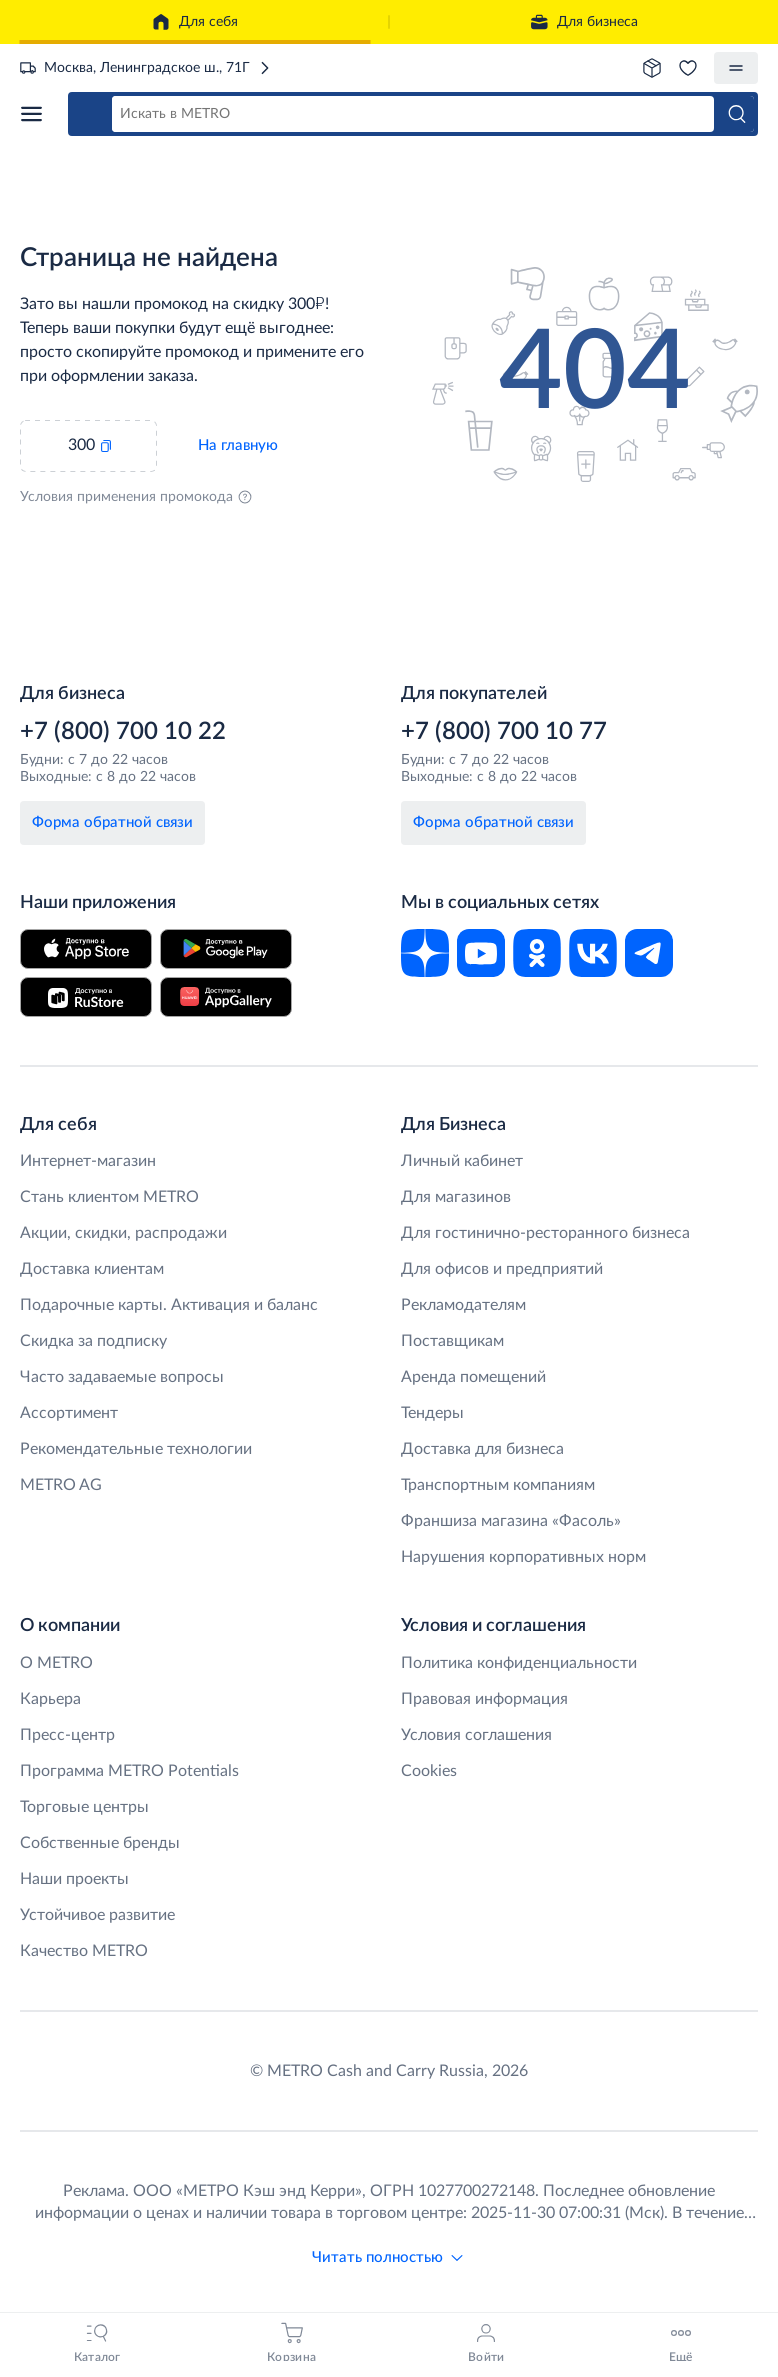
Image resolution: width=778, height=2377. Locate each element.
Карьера (50, 1699)
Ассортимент (69, 1413)
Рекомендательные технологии (136, 1449)
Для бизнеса (583, 22)
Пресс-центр (67, 1735)
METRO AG (61, 1485)
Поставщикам (452, 1341)
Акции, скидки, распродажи (123, 1233)
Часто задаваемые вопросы (122, 1377)
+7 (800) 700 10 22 (123, 732)
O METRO (56, 1663)
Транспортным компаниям (498, 1485)
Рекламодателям (463, 1305)
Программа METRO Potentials (129, 1771)
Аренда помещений (473, 1377)
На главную (238, 445)
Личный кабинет (462, 1161)
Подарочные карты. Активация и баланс (169, 1305)
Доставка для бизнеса (482, 1449)
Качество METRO (84, 1951)
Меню (736, 68)
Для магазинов (456, 1197)
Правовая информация (484, 1699)
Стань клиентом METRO (109, 1197)
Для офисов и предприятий (502, 1269)
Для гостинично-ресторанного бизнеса (545, 1233)
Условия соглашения (476, 1735)
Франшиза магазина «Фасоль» (511, 1521)
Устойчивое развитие (97, 1915)
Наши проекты (74, 1879)
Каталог (31, 114)
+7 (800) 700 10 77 (504, 732)
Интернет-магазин (88, 1161)
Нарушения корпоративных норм (523, 1557)
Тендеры (432, 1413)
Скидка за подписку (93, 1341)
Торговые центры (84, 1807)
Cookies (429, 1771)
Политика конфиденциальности (519, 1663)
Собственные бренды (100, 1843)
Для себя (194, 22)
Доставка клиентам (92, 1269)
